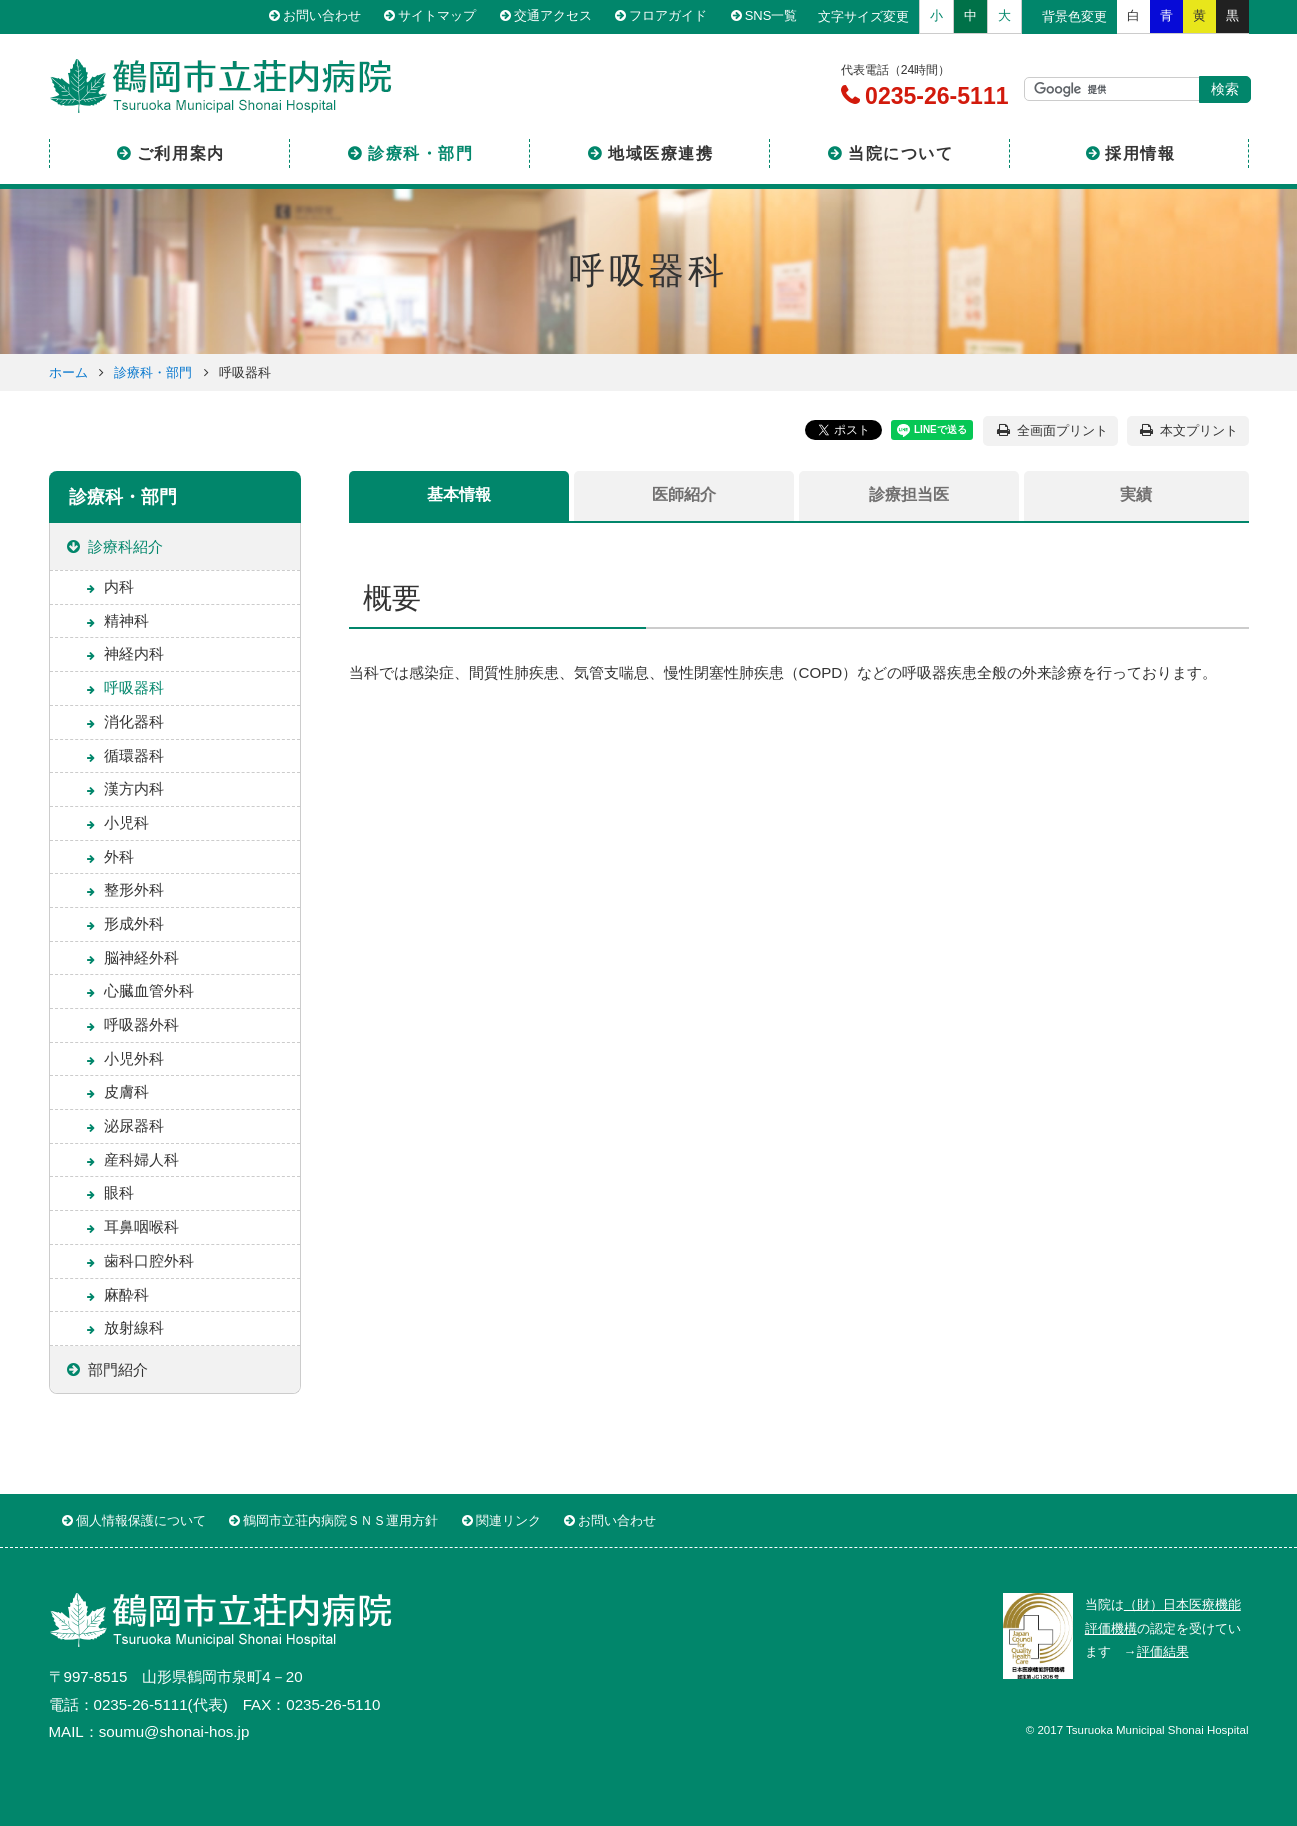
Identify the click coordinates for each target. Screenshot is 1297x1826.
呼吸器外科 (141, 1024)
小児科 (126, 822)
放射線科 (134, 1327)
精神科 (126, 620)
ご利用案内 (181, 153)
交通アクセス (553, 16)
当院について (901, 153)
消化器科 (134, 721)
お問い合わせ (322, 16)
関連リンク (508, 1520)
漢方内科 (134, 788)
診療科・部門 (421, 153)
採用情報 (1140, 153)
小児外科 (134, 1058)
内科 (119, 586)
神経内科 (134, 653)
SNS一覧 (771, 16)
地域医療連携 (661, 153)
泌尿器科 (134, 1125)
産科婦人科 (141, 1159)
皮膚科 (126, 1091)
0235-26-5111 (934, 96)
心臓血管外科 (149, 990)
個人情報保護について (141, 1520)
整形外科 (134, 889)
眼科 (119, 1192)
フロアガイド (668, 16)
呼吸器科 (134, 687)
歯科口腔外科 (149, 1260)
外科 (119, 856)
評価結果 (1163, 1651)
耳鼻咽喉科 (141, 1226)
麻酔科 (126, 1294)
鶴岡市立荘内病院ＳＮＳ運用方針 (340, 1520)
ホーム (68, 372)
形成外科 (134, 923)
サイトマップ (437, 16)
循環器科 (134, 755)
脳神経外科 (141, 957)
